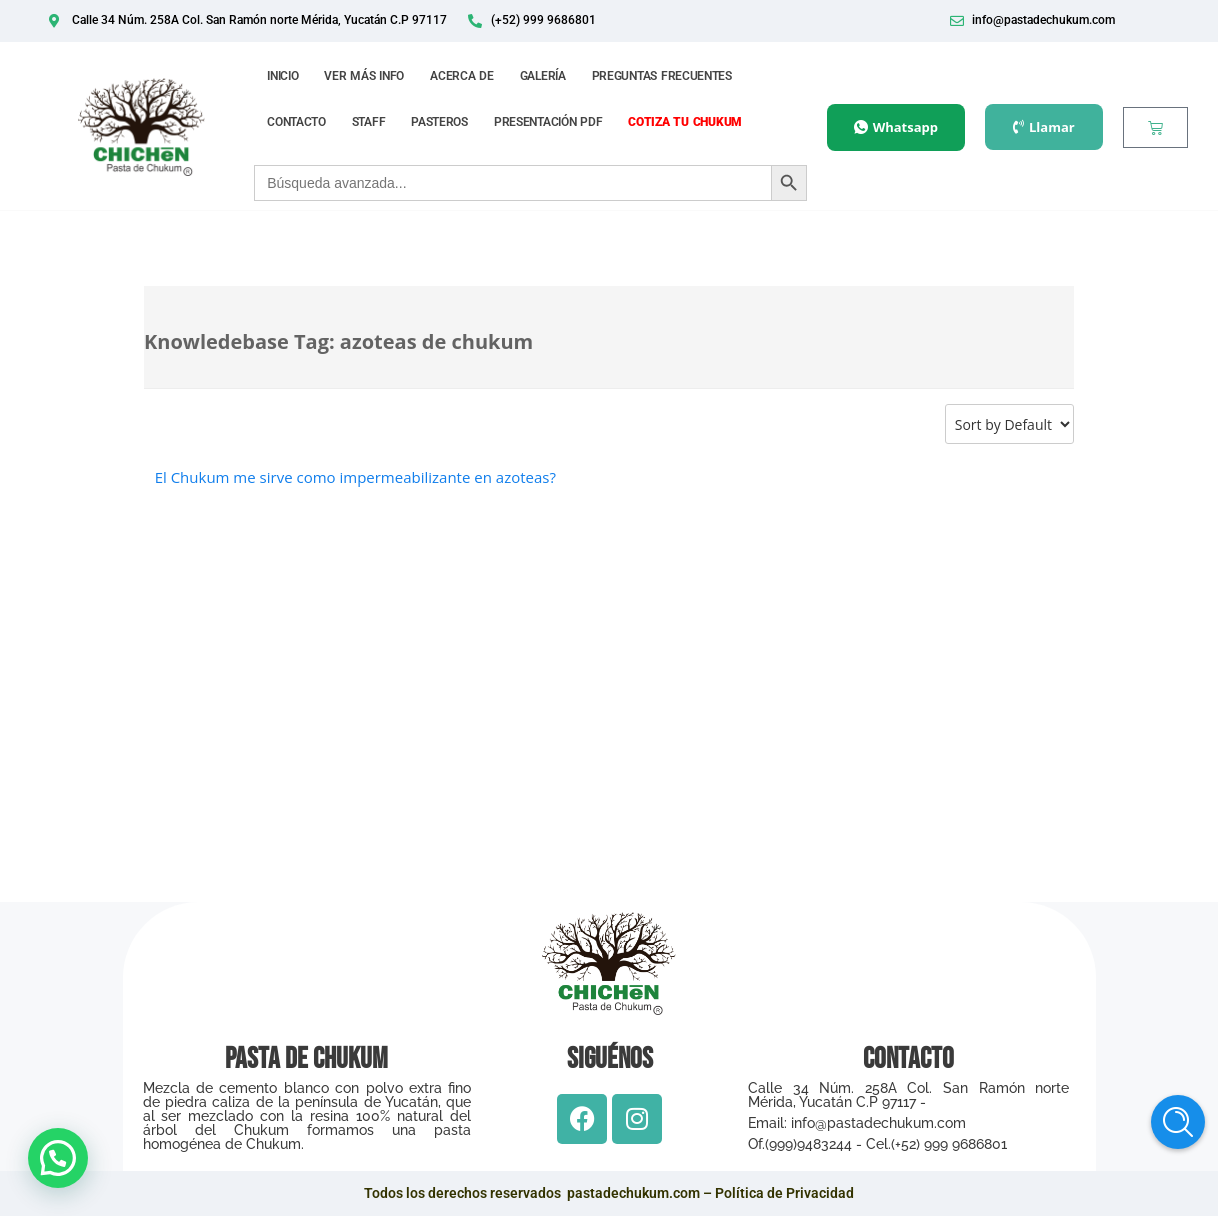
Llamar (1044, 127)
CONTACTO (296, 122)
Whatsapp (896, 127)
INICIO (282, 76)
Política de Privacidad (784, 1193)
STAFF (369, 122)
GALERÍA (543, 76)
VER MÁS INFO (364, 76)
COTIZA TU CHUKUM (685, 122)
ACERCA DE (462, 76)
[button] (58, 1158)
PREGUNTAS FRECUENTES (662, 76)
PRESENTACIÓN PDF (548, 122)
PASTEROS (439, 122)
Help (1178, 1122)
